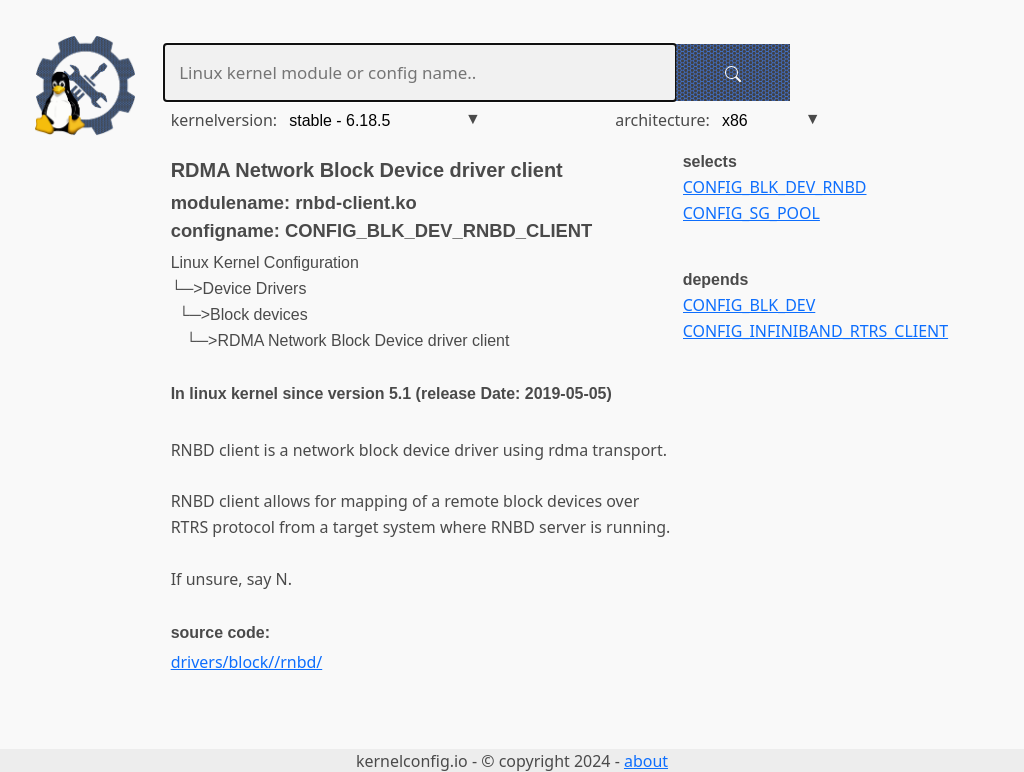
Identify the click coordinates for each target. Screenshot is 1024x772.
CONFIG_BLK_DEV (749, 305)
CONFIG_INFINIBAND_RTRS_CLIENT (815, 331)
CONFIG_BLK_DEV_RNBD (775, 187)
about (646, 761)
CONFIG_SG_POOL (751, 213)
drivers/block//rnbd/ (247, 662)
